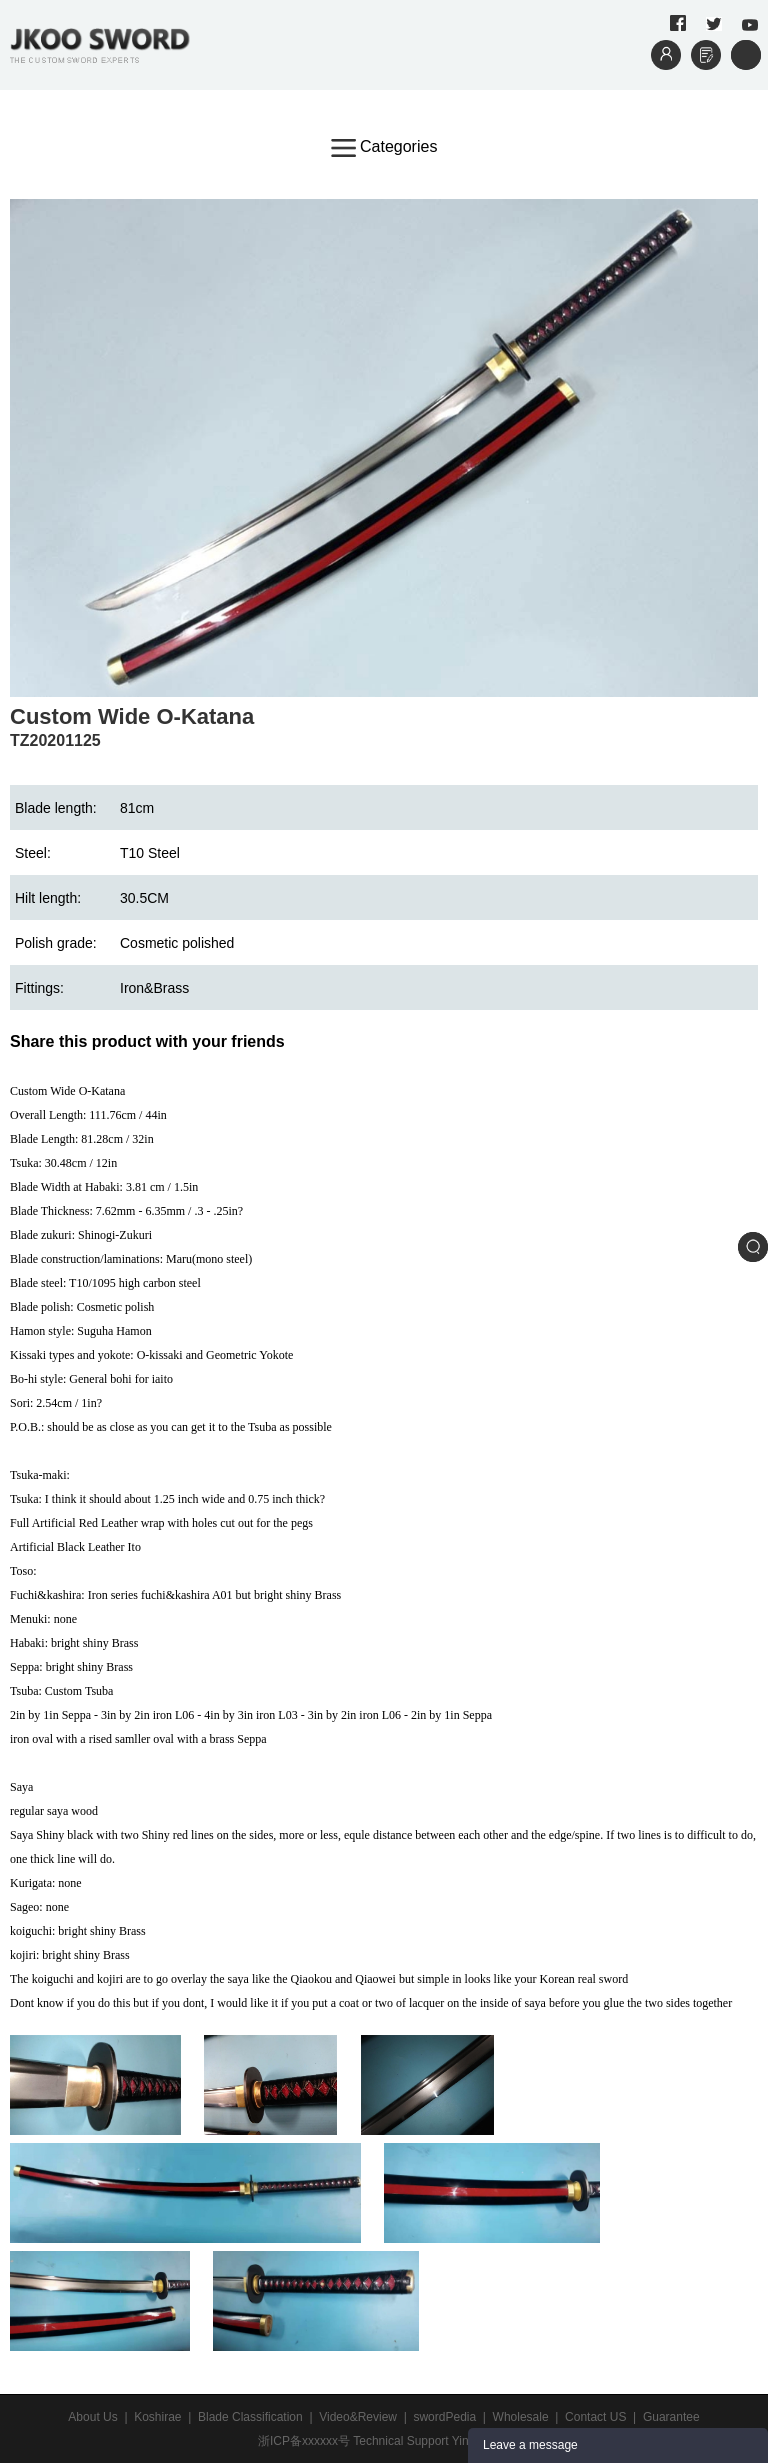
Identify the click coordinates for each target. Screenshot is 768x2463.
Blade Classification (250, 2417)
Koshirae (157, 2417)
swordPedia (444, 2417)
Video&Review (358, 2417)
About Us (92, 2417)
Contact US (595, 2417)
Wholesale (521, 2417)
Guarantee (671, 2417)
